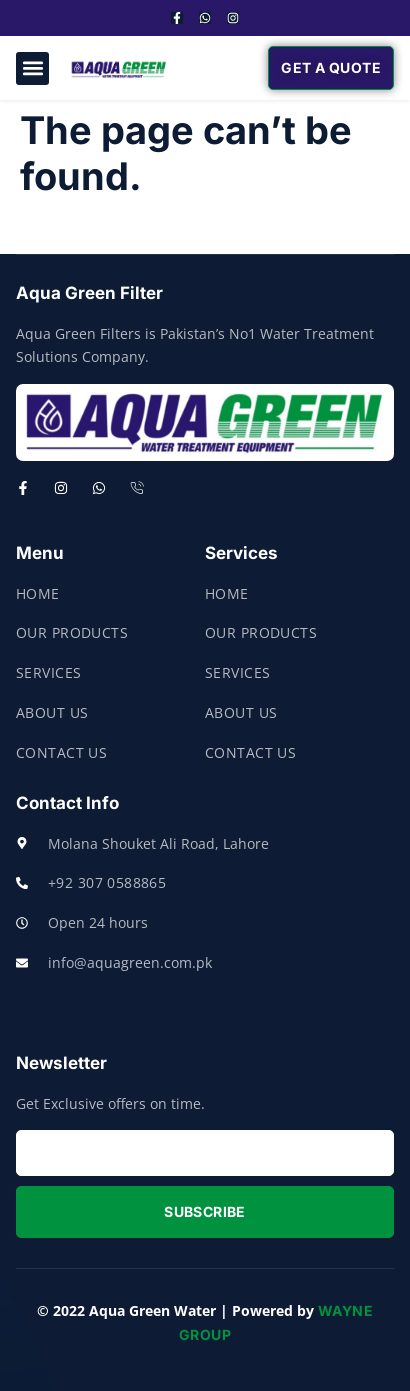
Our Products (72, 632)
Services (48, 672)
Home (38, 593)
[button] (32, 68)
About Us (52, 712)
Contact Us (61, 752)
